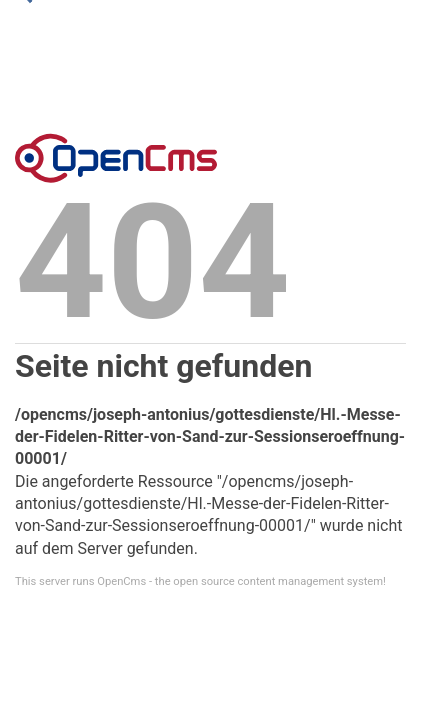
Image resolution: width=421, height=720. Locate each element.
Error (116, 158)
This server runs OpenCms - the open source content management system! (200, 581)
